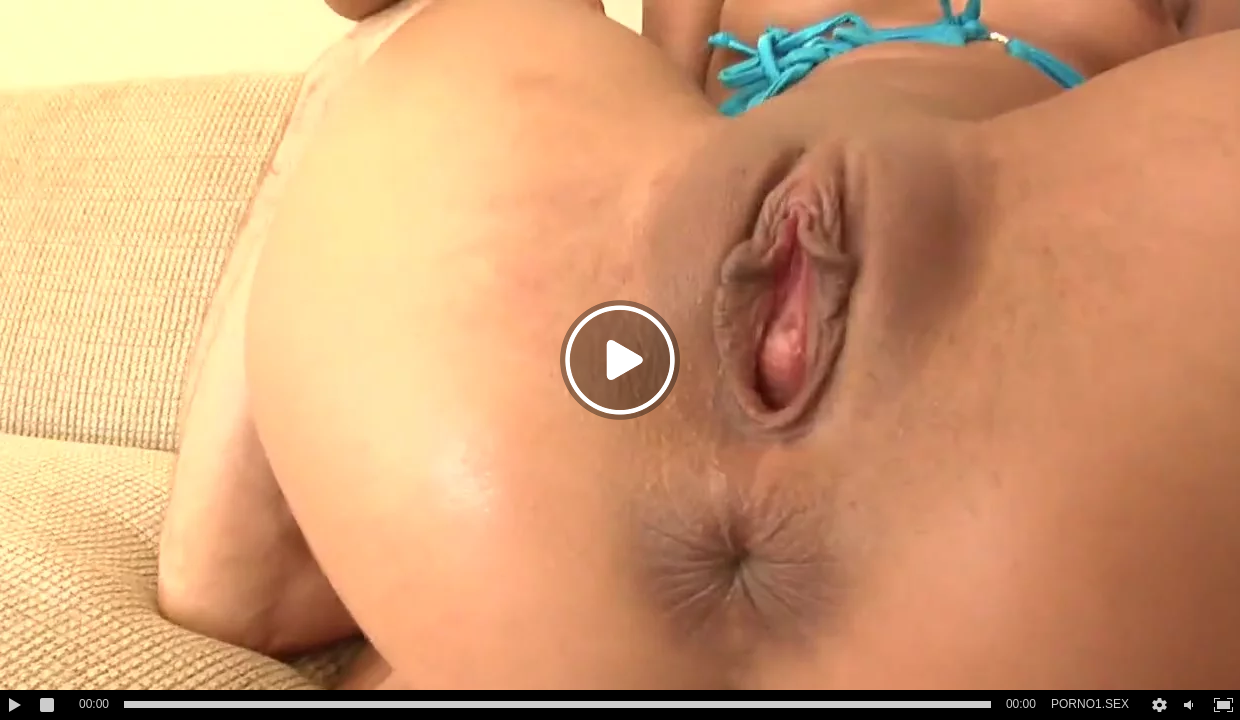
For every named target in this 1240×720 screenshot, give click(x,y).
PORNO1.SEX (1090, 704)
